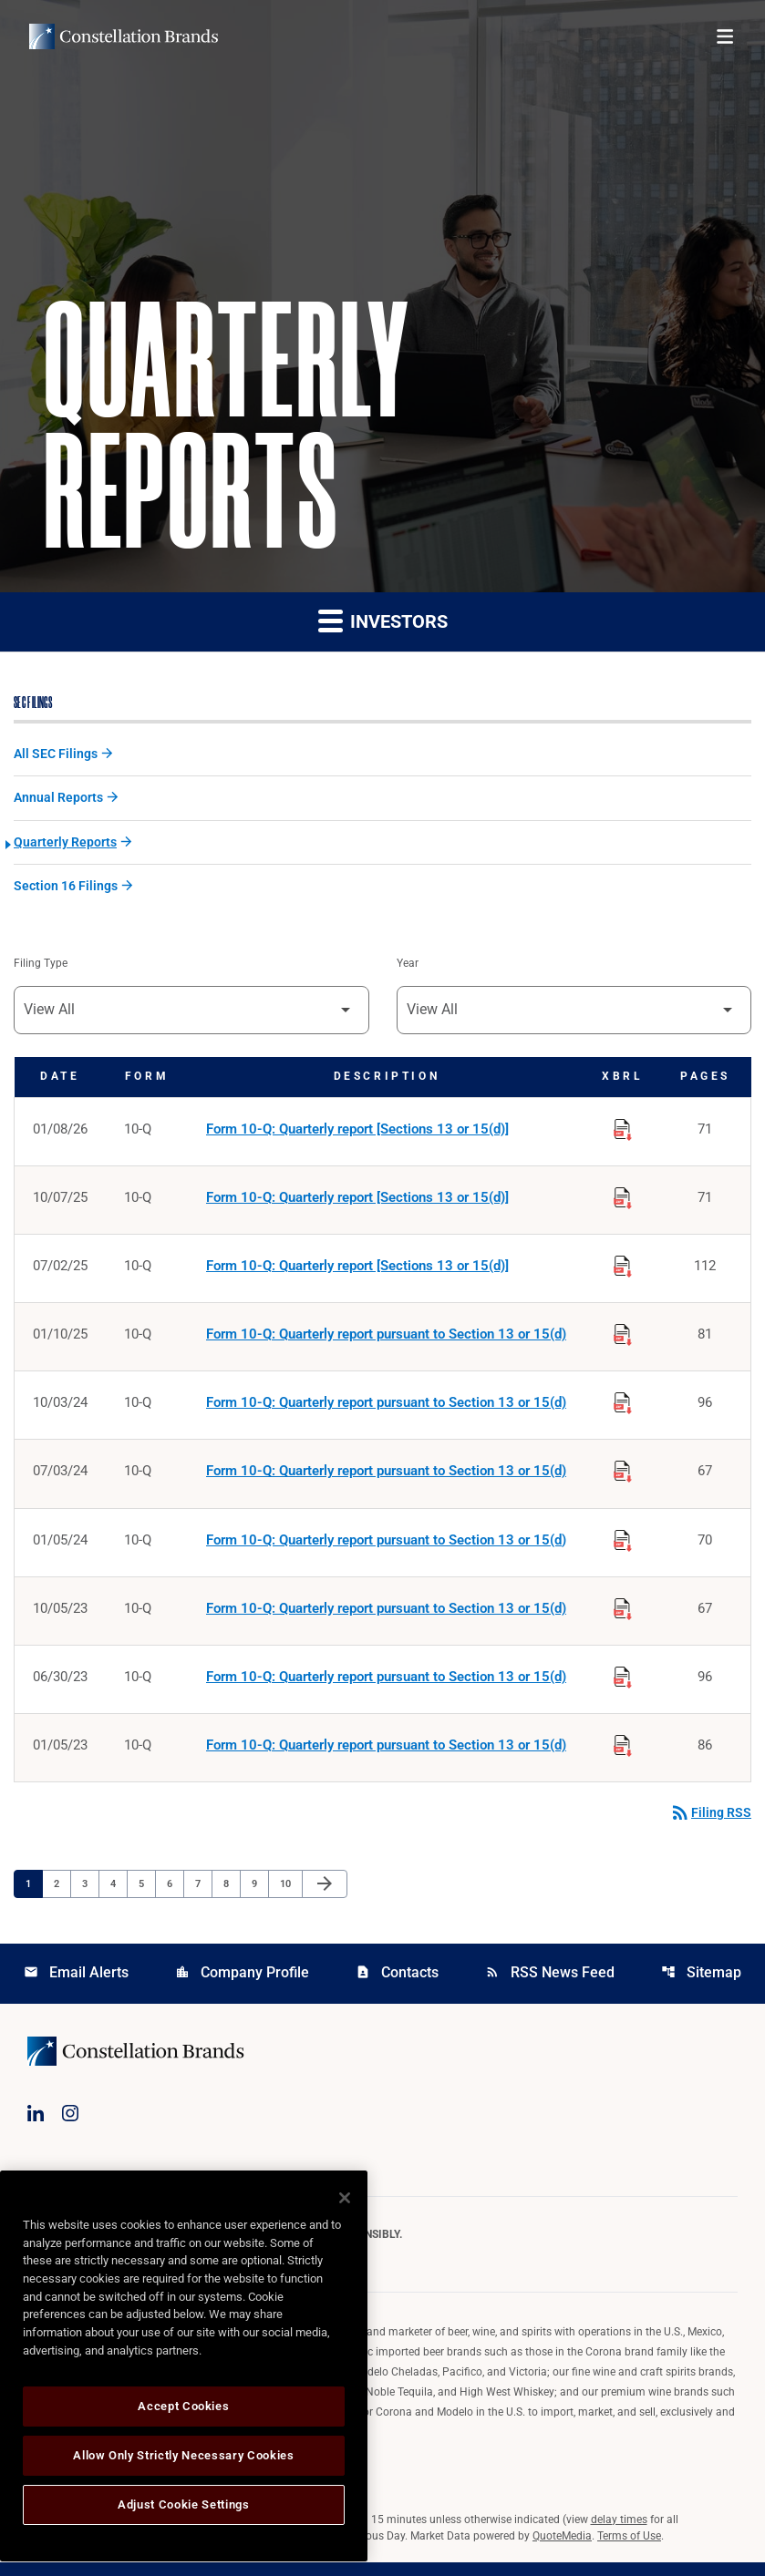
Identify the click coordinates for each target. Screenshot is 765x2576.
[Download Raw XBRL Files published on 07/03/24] (623, 1478)
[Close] (345, 2198)
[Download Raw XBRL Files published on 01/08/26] (623, 1132)
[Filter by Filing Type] (191, 1014)
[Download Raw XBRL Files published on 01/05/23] (623, 1755)
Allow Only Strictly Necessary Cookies (183, 2455)
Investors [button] (383, 621)
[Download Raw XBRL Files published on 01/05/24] (623, 1547)
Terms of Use (629, 2549)
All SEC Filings (56, 755)
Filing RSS (710, 1826)
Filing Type (40, 967)
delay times (619, 2533)
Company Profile (242, 1986)
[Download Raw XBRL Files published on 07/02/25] (623, 1270)
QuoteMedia (562, 2549)
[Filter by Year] (574, 1014)
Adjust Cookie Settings (183, 2504)
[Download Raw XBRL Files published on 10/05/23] (623, 1616)
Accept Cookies (183, 2406)
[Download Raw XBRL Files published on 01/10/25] (623, 1339)
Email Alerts (76, 1986)
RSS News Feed (550, 1986)
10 (290, 1896)
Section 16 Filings (66, 889)
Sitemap (701, 1986)
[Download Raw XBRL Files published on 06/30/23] (623, 1686)
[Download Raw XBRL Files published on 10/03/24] (623, 1409)
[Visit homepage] (123, 36)
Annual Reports (58, 800)
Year (408, 967)
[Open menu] (725, 36)
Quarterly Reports (65, 844)
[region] (183, 2366)
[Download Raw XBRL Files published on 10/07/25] (623, 1201)
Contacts (397, 1986)
